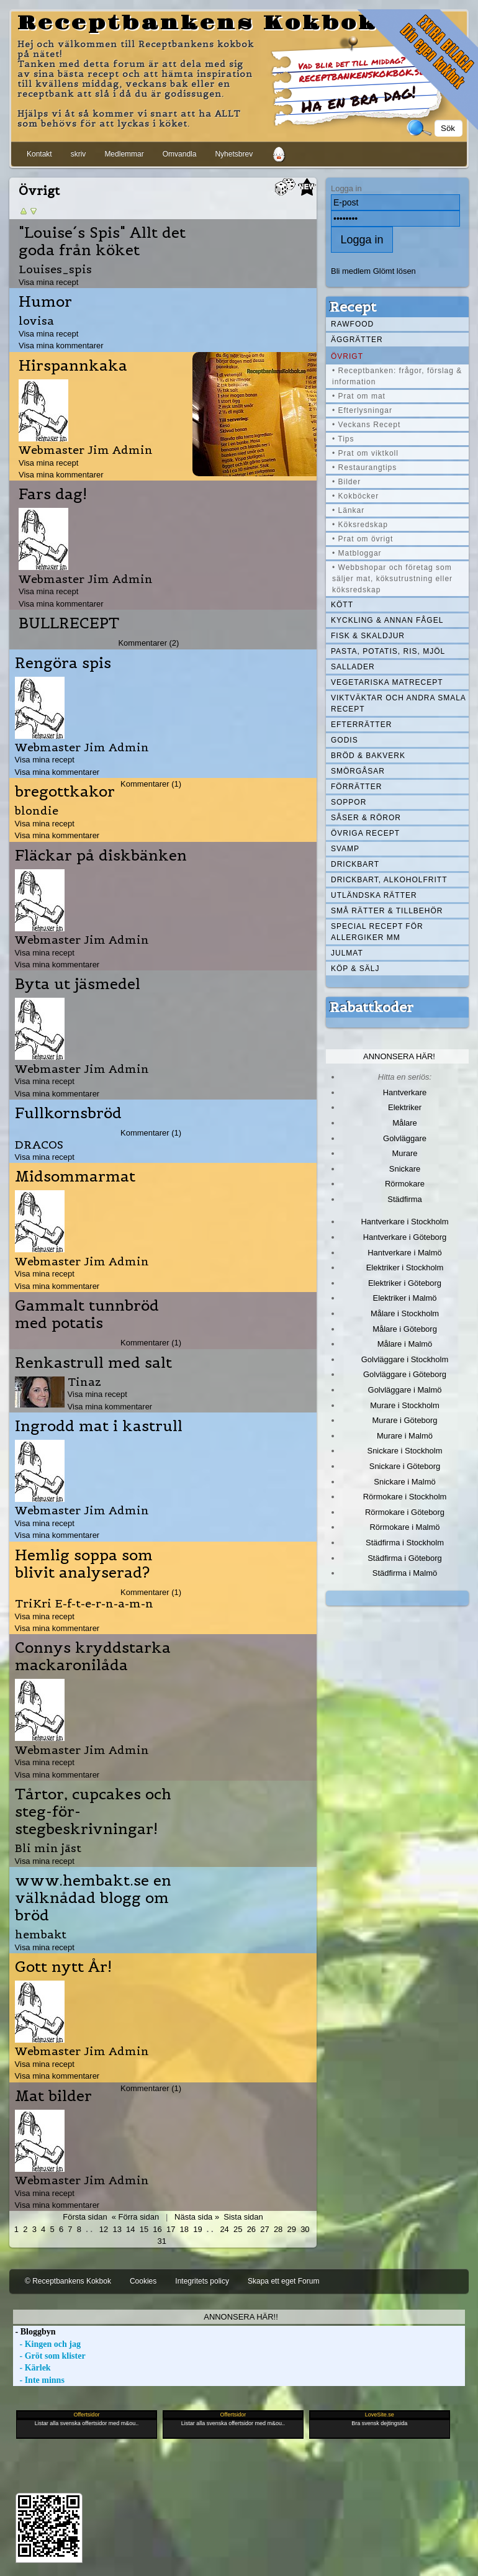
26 (251, 2229)
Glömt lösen (394, 271)
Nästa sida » (196, 2216)
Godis (344, 740)
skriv (78, 154)
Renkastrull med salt (93, 1363)
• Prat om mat (359, 396)
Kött (342, 604)
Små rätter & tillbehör (387, 910)
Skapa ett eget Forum (283, 2281)
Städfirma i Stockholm (405, 1542)
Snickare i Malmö (404, 1481)
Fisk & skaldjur (368, 635)
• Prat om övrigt (362, 539)
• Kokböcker (355, 496)
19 (197, 2229)
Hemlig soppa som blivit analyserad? (84, 1564)
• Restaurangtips (364, 467)
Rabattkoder (371, 1007)
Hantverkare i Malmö (405, 1252)
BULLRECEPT (69, 623)
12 (103, 2229)
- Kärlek (32, 2367)
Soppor (348, 802)
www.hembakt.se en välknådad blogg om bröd (93, 1898)
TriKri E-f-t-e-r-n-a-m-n (84, 1603)
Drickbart (355, 864)
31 (161, 2241)
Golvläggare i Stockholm (404, 1359)
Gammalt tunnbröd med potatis (87, 1314)
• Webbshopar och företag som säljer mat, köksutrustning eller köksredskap (392, 578)
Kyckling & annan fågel (387, 620)
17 (170, 2229)
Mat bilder (53, 2096)
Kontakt (39, 154)
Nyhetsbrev (234, 154)
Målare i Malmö (405, 1344)
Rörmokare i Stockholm (405, 1496)
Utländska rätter (374, 895)
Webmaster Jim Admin (86, 450)
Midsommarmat (75, 1176)
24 (224, 2229)
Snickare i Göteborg (404, 1466)
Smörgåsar (358, 771)
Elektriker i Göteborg (404, 1283)
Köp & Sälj (355, 968)
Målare (404, 1123)
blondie (36, 810)
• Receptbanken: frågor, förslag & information (397, 376)
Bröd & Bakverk (368, 755)
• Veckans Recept (366, 424)
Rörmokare (405, 1183)
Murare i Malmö (405, 1435)
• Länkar (348, 510)
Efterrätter (361, 724)
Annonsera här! (399, 1056)
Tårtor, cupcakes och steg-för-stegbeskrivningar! (93, 1812)
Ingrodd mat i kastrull (99, 1426)
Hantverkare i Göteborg (405, 1237)
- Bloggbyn (34, 2331)
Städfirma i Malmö (404, 1573)
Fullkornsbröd (68, 1113)
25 (237, 2229)
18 (184, 2229)
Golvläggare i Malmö (405, 1389)
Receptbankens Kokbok (197, 23)
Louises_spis (55, 269)
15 (144, 2229)
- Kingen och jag (47, 2344)
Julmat (347, 953)
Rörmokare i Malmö (404, 1527)
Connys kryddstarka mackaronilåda (93, 1656)
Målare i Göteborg (404, 1329)
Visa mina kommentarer (61, 345)
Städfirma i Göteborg (405, 1558)
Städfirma (404, 1199)
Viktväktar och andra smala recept (398, 703)
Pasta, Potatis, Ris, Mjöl (388, 651)
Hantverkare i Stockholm (404, 1221)
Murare (404, 1153)
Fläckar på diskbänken (101, 855)
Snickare (404, 1168)
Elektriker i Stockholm (405, 1267)
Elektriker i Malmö (405, 1298)
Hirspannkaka (73, 365)
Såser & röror (366, 817)
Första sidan (85, 2216)
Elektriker (405, 1107)
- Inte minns (39, 2380)
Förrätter (356, 786)
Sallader (353, 666)
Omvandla (180, 154)
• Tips (343, 439)
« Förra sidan (135, 2216)
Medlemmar (123, 154)
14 (130, 2229)
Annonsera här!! (240, 2316)
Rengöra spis (63, 663)
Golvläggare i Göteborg (404, 1374)
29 (291, 2229)
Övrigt (347, 356)
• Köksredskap (360, 524)
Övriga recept (365, 833)
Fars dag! (53, 494)
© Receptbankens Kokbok (68, 2281)
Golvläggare (404, 1138)
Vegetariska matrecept (387, 682)
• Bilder (346, 481)
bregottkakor (65, 791)
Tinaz (84, 1382)
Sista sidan (243, 2216)
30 (304, 2229)
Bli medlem (351, 271)
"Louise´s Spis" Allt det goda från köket (102, 241)
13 (116, 2229)
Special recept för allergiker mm (377, 932)
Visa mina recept (48, 282)
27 (264, 2229)
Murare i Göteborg (404, 1420)
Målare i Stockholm (405, 1313)
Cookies (143, 2281)
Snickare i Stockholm (405, 1450)
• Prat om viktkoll (365, 453)
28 (278, 2229)
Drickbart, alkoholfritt (389, 879)
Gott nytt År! (63, 1967)
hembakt (40, 1934)
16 (157, 2229)
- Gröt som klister (49, 2356)
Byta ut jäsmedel (77, 984)
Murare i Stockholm (405, 1405)
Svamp (345, 848)
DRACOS (39, 1144)
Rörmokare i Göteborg (404, 1512)
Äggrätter (357, 339)
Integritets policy (202, 2281)
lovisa (36, 321)
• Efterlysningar (362, 410)
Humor (45, 301)
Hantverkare (405, 1092)
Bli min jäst (48, 1848)
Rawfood (352, 324)
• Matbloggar (357, 553)
